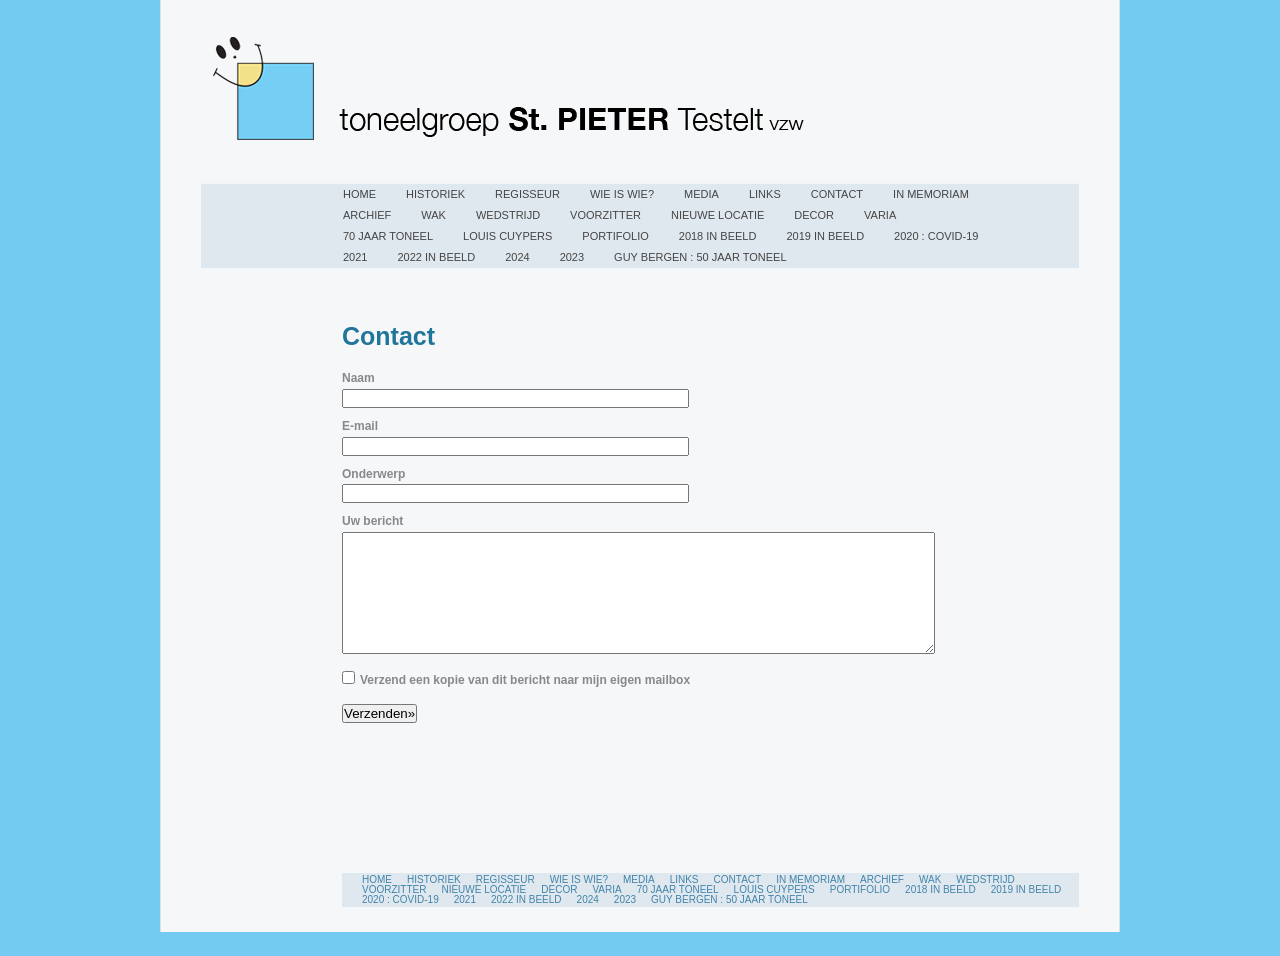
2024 (517, 257)
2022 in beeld (436, 257)
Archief (367, 215)
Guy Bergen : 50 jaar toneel (700, 257)
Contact (837, 194)
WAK (433, 215)
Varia (880, 215)
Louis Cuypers (507, 236)
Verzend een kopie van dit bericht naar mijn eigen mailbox (525, 704)
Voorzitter (605, 215)
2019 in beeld (825, 236)
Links (765, 194)
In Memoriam (931, 194)
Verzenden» (379, 737)
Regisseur (527, 194)
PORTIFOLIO (615, 236)
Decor (814, 215)
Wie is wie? (622, 194)
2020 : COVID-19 (936, 236)
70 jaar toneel (388, 236)
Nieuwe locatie (717, 215)
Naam (358, 378)
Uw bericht (372, 521)
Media (701, 194)
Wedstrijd (508, 215)
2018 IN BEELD (718, 236)
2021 (355, 257)
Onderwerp (373, 474)
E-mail (360, 426)
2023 (572, 257)
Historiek (435, 194)
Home (359, 194)
